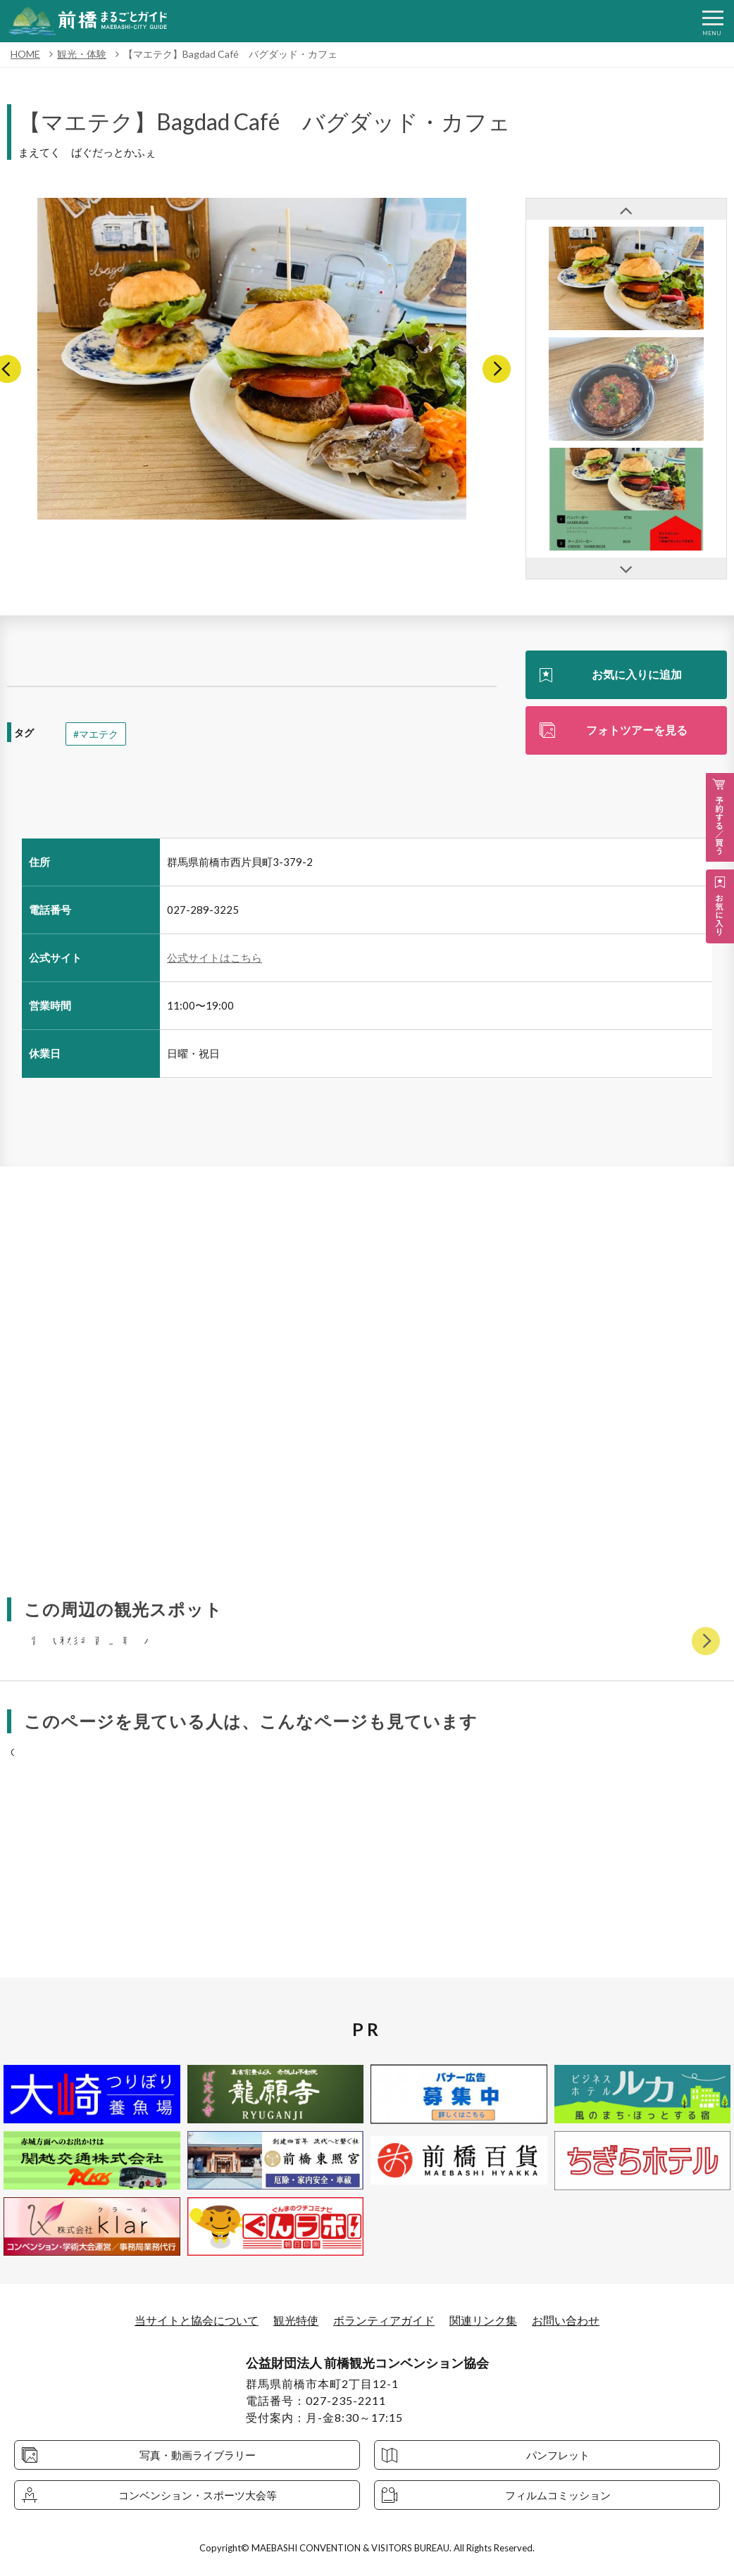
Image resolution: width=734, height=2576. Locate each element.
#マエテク (95, 734)
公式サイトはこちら (214, 957)
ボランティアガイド (384, 2320)
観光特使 (295, 2320)
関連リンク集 (483, 2320)
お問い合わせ (565, 2320)
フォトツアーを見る (637, 729)
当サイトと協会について (197, 2320)
